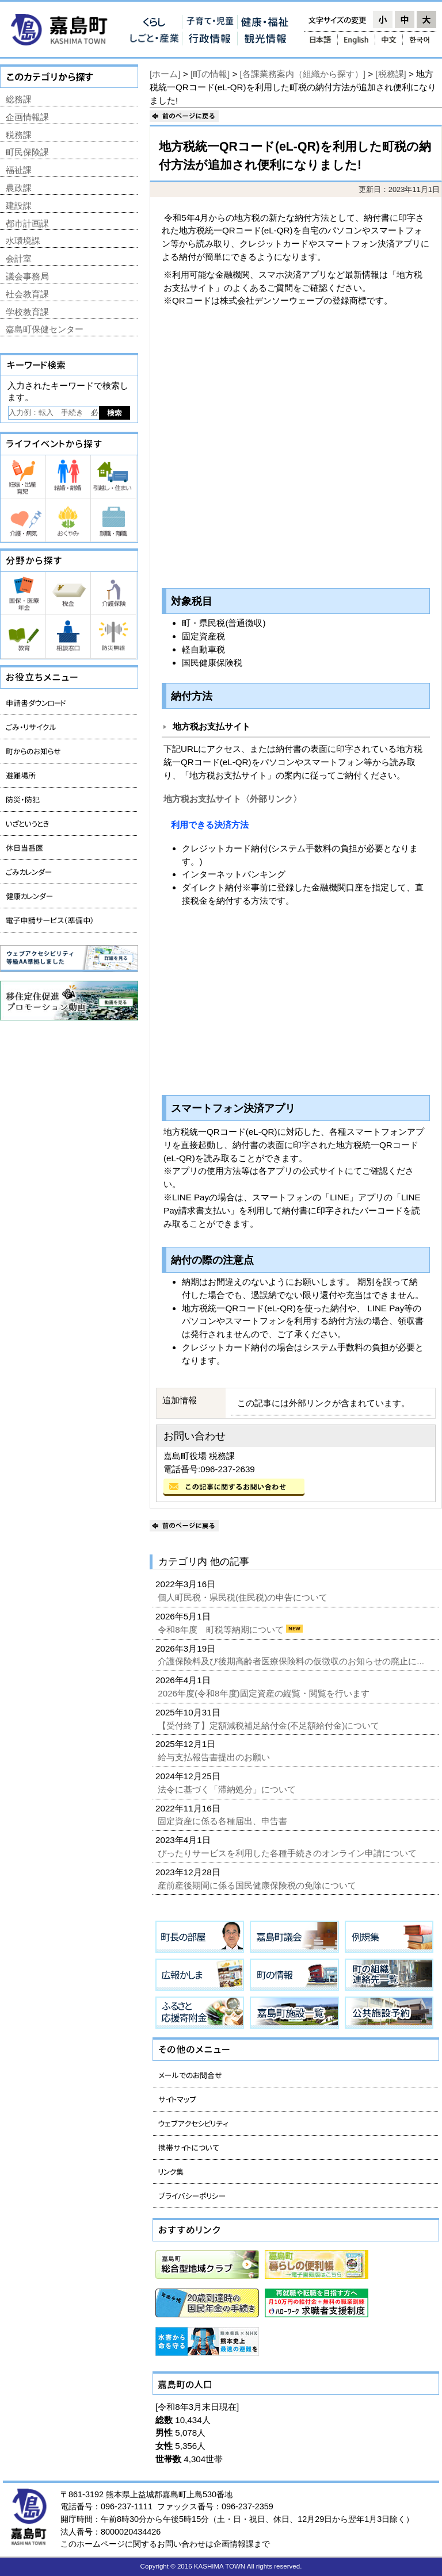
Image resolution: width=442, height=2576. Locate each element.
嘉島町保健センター (44, 329)
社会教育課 (27, 294)
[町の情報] (210, 74)
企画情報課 (27, 117)
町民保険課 (27, 152)
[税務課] (390, 74)
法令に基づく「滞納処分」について (228, 1789)
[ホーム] (165, 74)
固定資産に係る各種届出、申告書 (223, 1821)
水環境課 (23, 240)
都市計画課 (27, 223)
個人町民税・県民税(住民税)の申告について (244, 1597)
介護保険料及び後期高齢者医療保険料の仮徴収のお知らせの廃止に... (292, 1661)
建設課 (19, 205)
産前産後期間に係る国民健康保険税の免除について (258, 1885)
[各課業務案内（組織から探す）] (302, 74)
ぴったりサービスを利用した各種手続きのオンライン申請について (288, 1853)
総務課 (19, 99)
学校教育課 (27, 312)
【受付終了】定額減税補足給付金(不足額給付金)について (270, 1725)
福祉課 (19, 170)
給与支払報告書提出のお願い (215, 1757)
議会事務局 (27, 276)
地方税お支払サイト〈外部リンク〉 (232, 799)
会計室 (19, 258)
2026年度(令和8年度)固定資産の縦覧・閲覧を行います (265, 1693)
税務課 (19, 135)
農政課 (19, 188)
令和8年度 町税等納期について (222, 1629)
